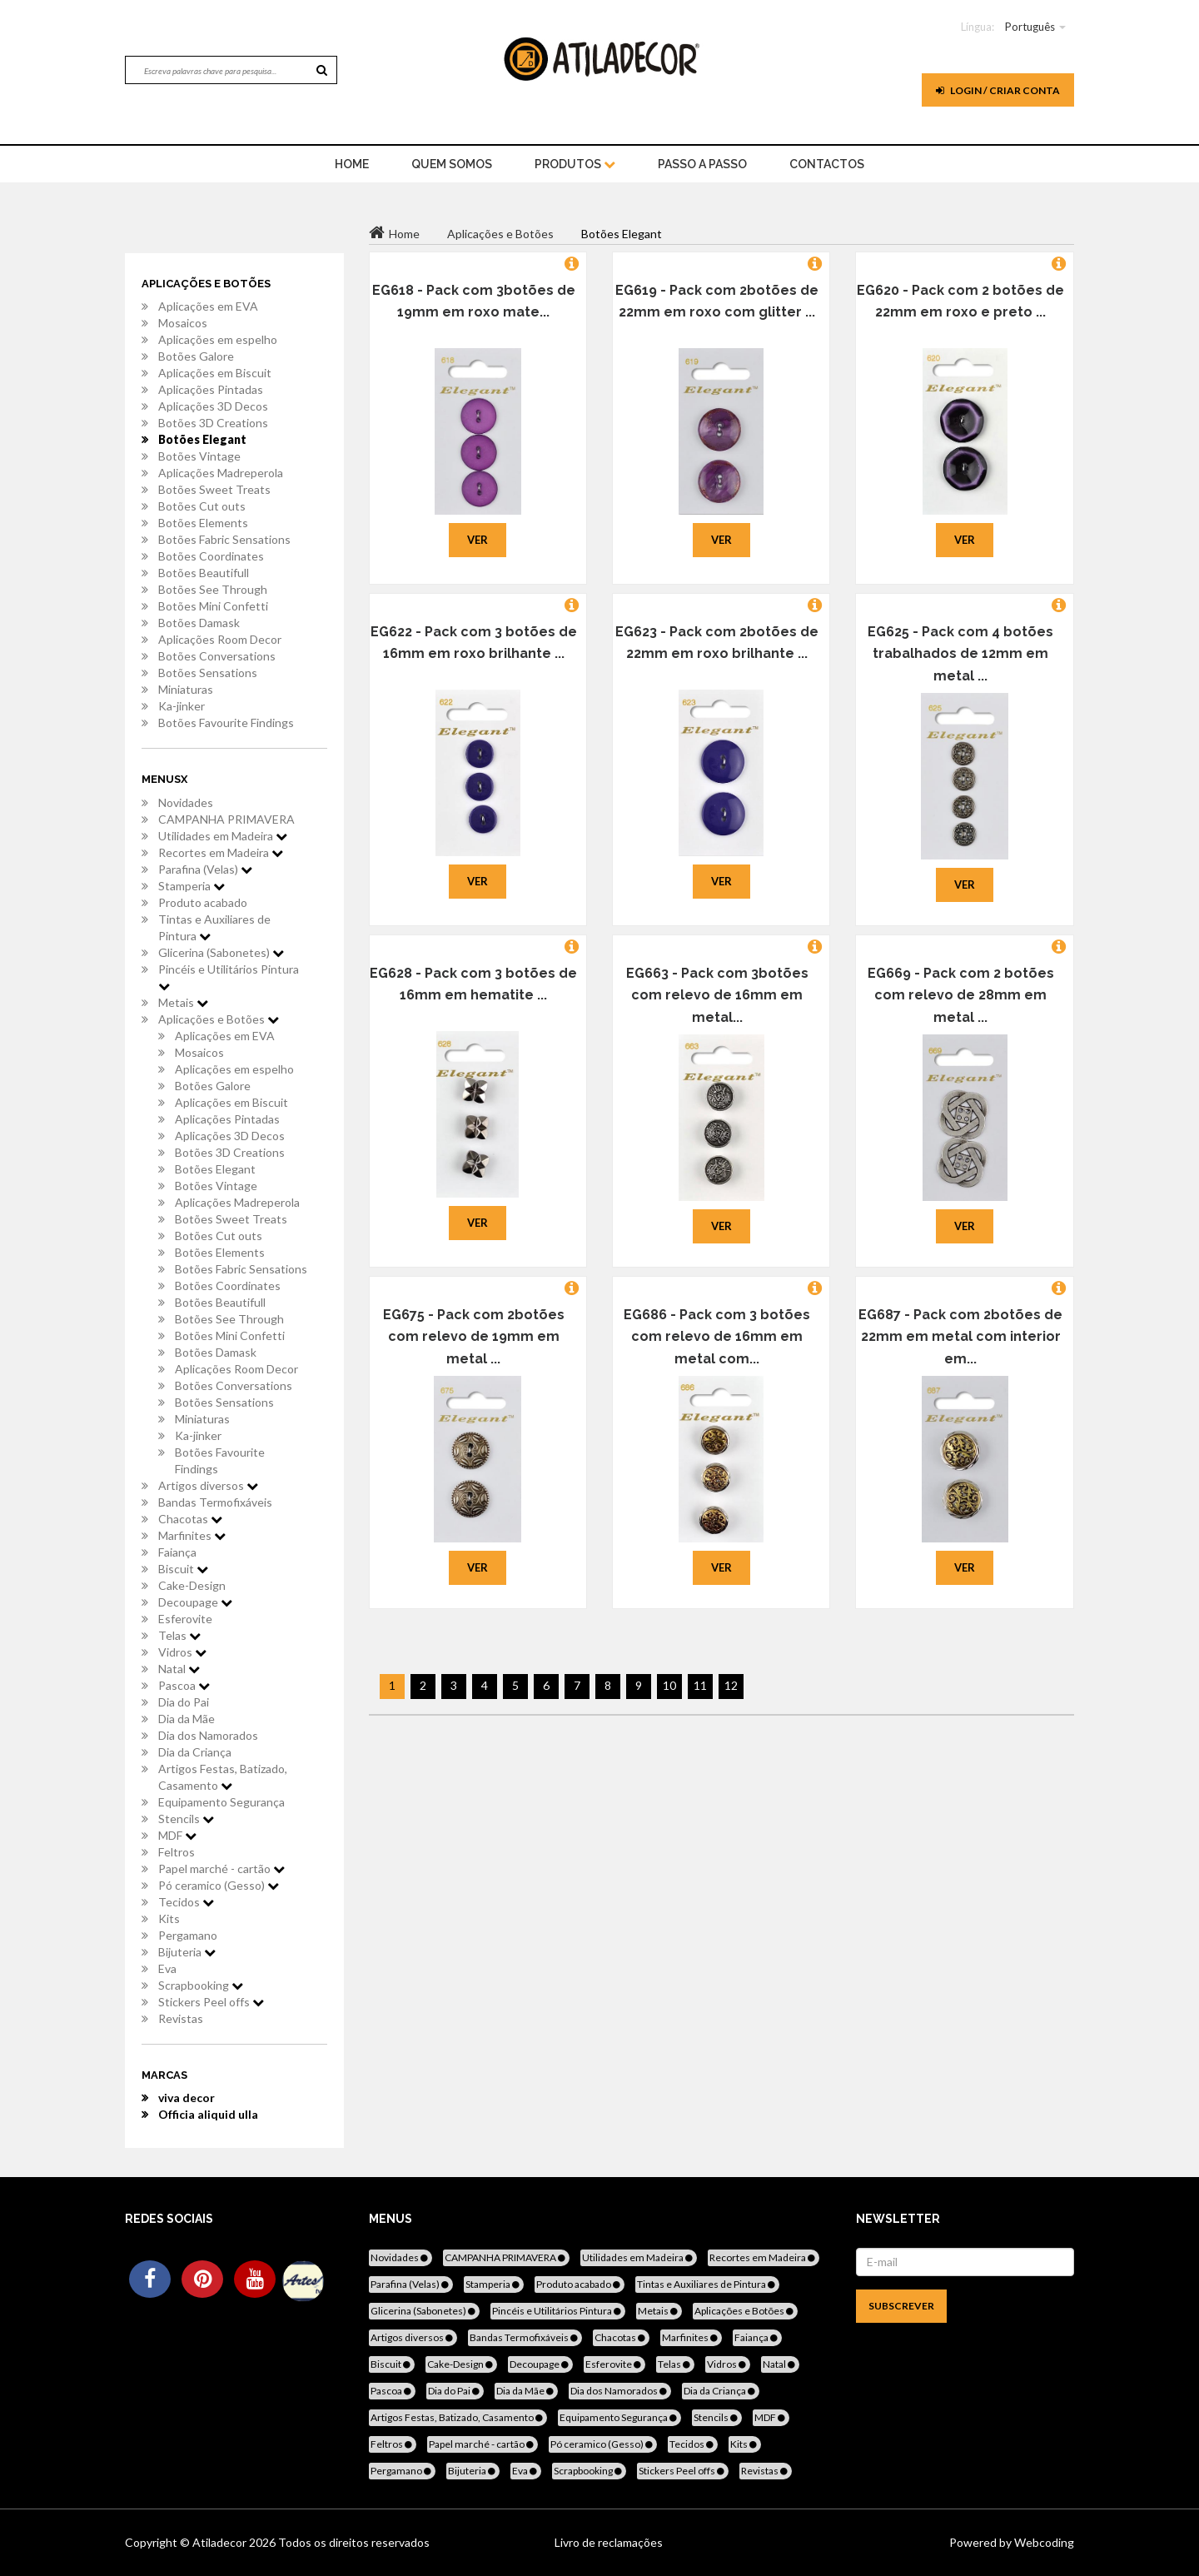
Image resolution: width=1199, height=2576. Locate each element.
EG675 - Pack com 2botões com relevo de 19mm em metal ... (474, 1337)
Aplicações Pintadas (210, 389)
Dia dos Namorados (208, 1735)
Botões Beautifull (203, 573)
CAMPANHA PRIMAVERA (226, 819)
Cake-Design (192, 1585)
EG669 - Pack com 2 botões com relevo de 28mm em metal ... (961, 995)
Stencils (186, 1818)
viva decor (186, 2097)
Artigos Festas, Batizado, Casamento (222, 1776)
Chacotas (190, 1519)
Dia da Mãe (186, 1719)
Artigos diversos (208, 1485)
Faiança (177, 1552)
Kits (169, 1918)
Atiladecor (220, 2542)
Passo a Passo (702, 164)
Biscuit (183, 1569)
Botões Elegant (202, 439)
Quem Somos (451, 164)
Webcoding (1043, 2542)
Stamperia (191, 886)
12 (731, 1685)
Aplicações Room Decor (219, 639)
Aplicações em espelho (217, 339)
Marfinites (192, 1535)
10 (669, 1685)
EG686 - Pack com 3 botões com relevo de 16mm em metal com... (717, 1337)
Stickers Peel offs (211, 2002)
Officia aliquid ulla (208, 2114)
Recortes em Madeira (220, 852)
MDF (177, 1835)
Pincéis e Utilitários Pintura (228, 977)
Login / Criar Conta (998, 90)
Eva (167, 1968)
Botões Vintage (199, 456)
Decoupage (195, 1602)
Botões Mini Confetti (213, 606)
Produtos (575, 164)
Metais (183, 1002)
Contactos (826, 164)
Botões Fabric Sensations (224, 539)
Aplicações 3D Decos (213, 406)
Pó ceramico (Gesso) (218, 1885)
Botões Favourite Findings (226, 722)
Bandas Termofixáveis (215, 1502)
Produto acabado (202, 902)
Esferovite (185, 1619)
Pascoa (184, 1685)
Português (1030, 26)
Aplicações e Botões (218, 1019)
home (352, 164)
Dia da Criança (194, 1752)
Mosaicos (182, 323)
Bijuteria (187, 1952)
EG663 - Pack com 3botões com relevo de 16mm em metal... (717, 995)
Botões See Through (212, 589)
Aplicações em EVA (208, 306)
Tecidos (186, 1902)
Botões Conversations (217, 656)
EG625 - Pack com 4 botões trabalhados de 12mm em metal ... (960, 654)
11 (700, 1685)
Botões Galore (196, 356)
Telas (179, 1635)
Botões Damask (199, 622)
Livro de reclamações (609, 2542)
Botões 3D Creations (213, 423)
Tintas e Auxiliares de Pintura (214, 927)
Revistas (180, 2018)
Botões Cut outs (202, 506)
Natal (179, 1669)
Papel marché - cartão (221, 1868)
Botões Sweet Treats (214, 489)
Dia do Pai (183, 1702)
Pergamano (187, 1935)
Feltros (176, 1852)
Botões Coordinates (211, 556)
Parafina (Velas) (205, 869)
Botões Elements (203, 523)
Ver (477, 539)
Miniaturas (185, 689)
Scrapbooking (200, 1985)
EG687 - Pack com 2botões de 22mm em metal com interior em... (960, 1337)
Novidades (185, 802)
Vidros (182, 1652)
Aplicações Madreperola (220, 473)
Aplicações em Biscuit (214, 373)
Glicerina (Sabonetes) (221, 952)
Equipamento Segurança (221, 1802)
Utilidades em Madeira (222, 836)
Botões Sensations (207, 672)
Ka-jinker (181, 706)
